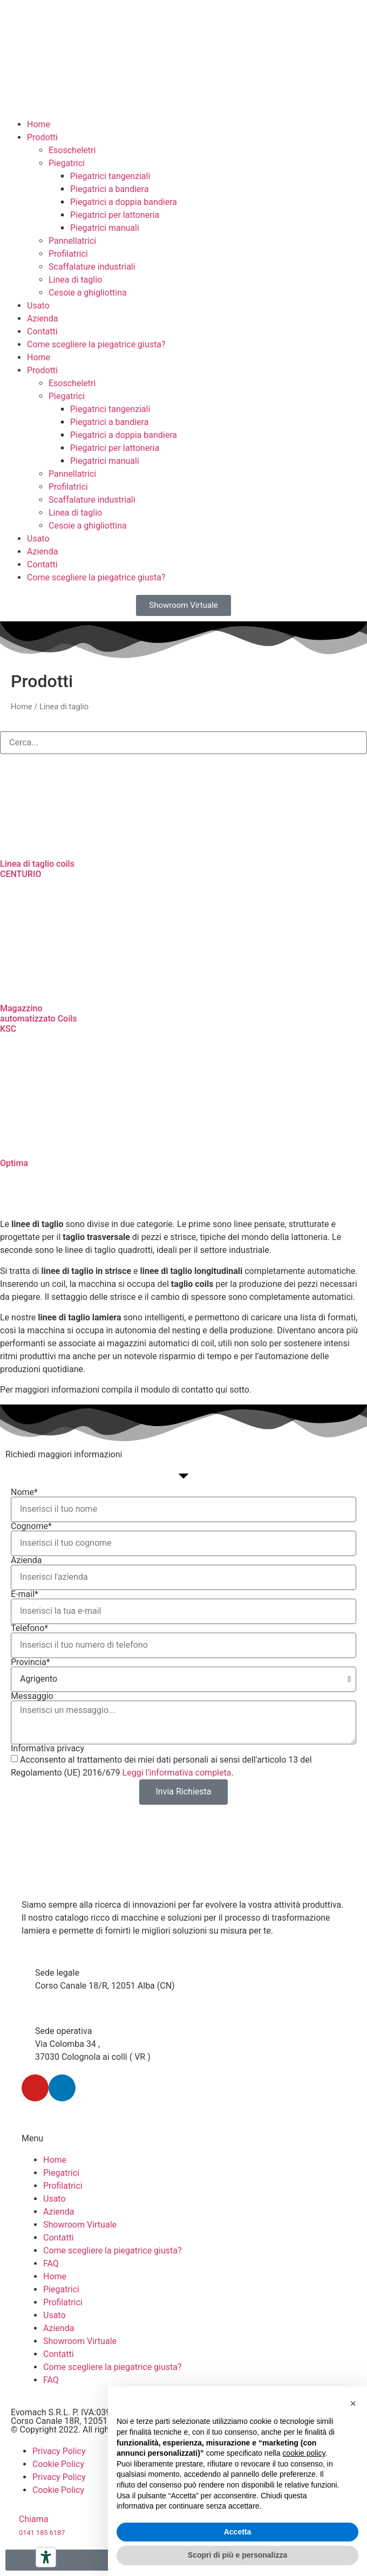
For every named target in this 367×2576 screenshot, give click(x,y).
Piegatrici (67, 163)
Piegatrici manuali (104, 228)
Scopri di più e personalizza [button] (237, 2555)
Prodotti (42, 137)
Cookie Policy (58, 2464)
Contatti (42, 331)
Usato (38, 305)
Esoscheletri (72, 150)
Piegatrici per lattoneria (114, 215)
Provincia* (30, 1662)
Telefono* (29, 1628)
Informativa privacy (47, 1748)
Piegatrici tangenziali (110, 176)
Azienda (42, 318)
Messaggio (32, 1696)
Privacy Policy (59, 2451)
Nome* (24, 1492)
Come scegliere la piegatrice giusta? (96, 344)
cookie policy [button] (303, 2453)
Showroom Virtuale (80, 2224)
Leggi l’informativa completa (177, 1772)
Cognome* (31, 1526)
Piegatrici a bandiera (109, 189)
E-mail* (24, 1594)
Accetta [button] (238, 2531)
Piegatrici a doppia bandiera (123, 202)
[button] (353, 2403)
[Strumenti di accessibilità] (46, 2557)
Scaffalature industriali (92, 267)
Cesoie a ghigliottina (88, 292)
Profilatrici (68, 254)
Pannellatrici (72, 241)
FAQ (51, 2263)
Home (38, 124)
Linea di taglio (75, 280)
